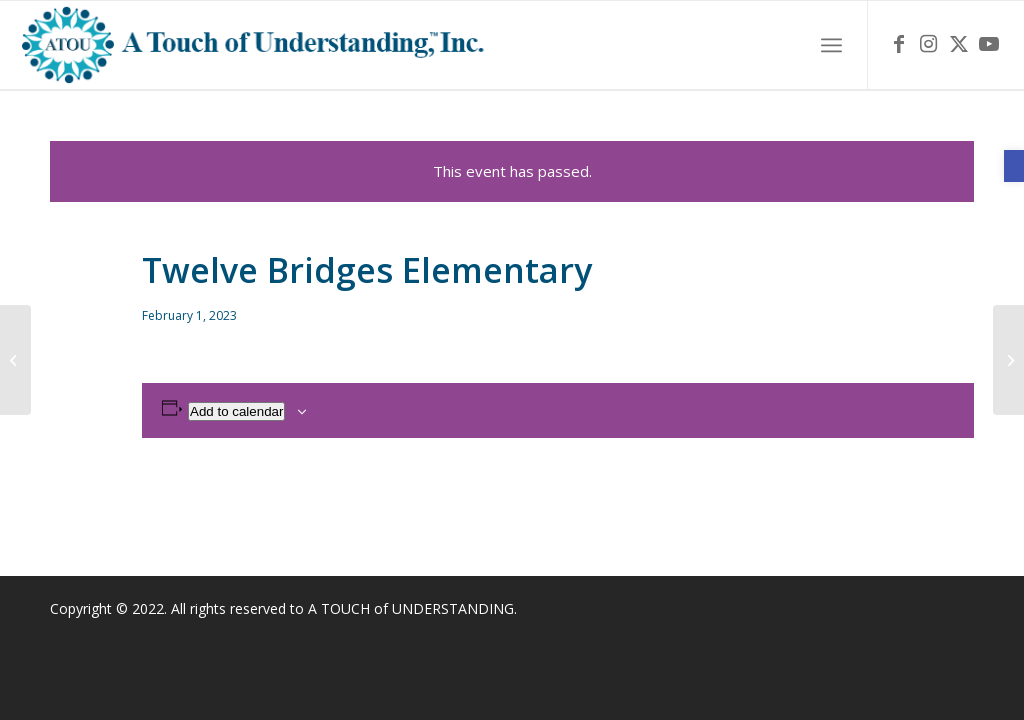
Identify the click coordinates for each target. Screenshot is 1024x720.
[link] (1014, 166)
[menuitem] (831, 45)
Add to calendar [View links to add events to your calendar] (236, 411)
